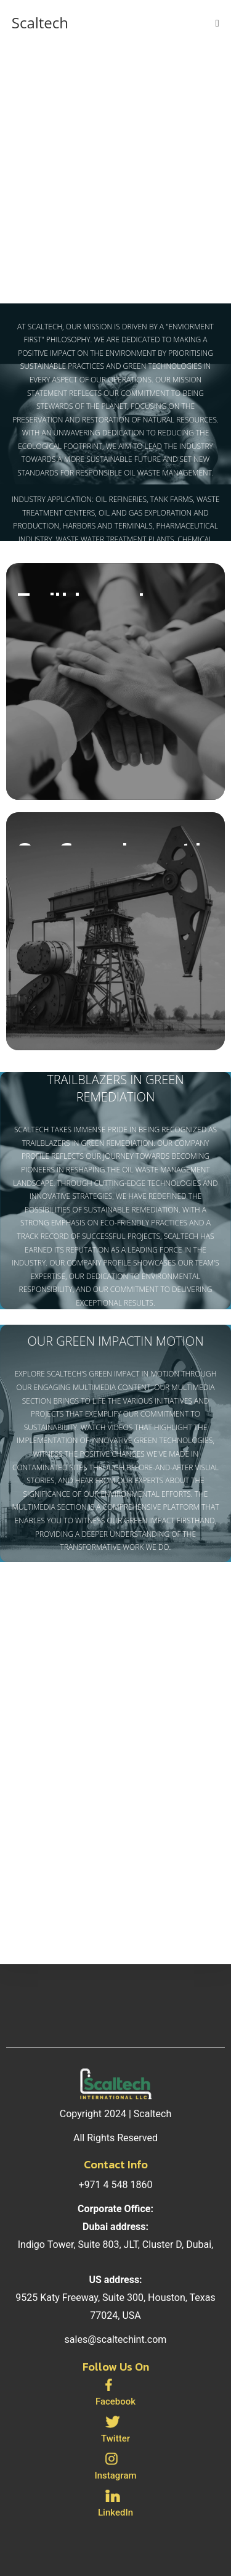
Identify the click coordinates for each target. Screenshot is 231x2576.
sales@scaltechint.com (116, 2339)
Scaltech (40, 22)
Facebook (115, 2401)
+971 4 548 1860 (116, 2185)
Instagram (115, 2475)
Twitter (115, 2438)
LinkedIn (115, 2512)
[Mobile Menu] (217, 22)
